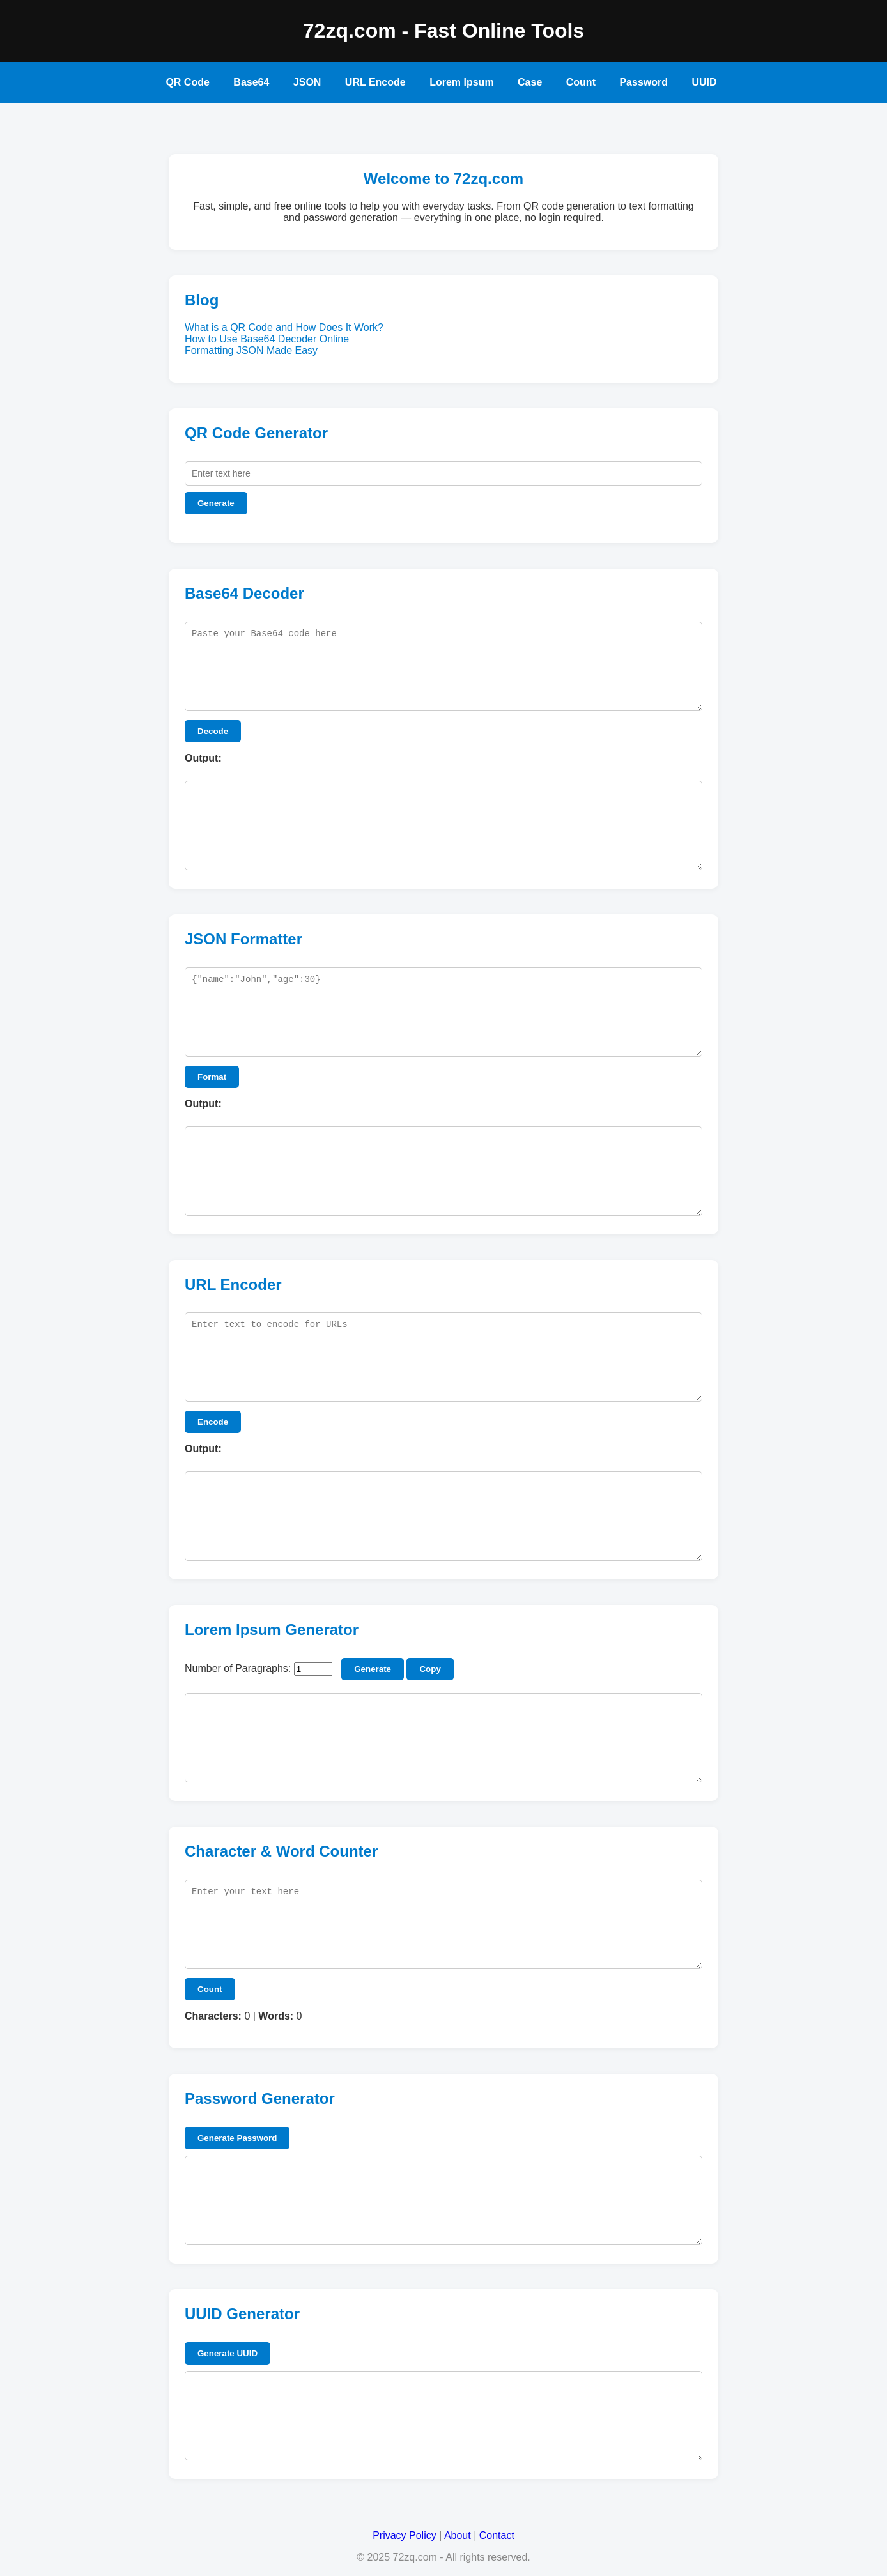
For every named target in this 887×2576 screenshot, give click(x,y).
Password (643, 82)
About (457, 2535)
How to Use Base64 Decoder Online (267, 339)
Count (581, 82)
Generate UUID (227, 2353)
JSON (307, 82)
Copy (429, 1669)
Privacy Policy (404, 2535)
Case (530, 82)
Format (211, 1077)
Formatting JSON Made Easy (251, 350)
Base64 (251, 82)
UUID (703, 82)
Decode (212, 731)
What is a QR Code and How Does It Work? (284, 327)
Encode (212, 1422)
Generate (216, 503)
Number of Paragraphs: (238, 1668)
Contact (496, 2535)
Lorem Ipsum (461, 82)
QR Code (187, 82)
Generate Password (237, 2138)
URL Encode (375, 82)
